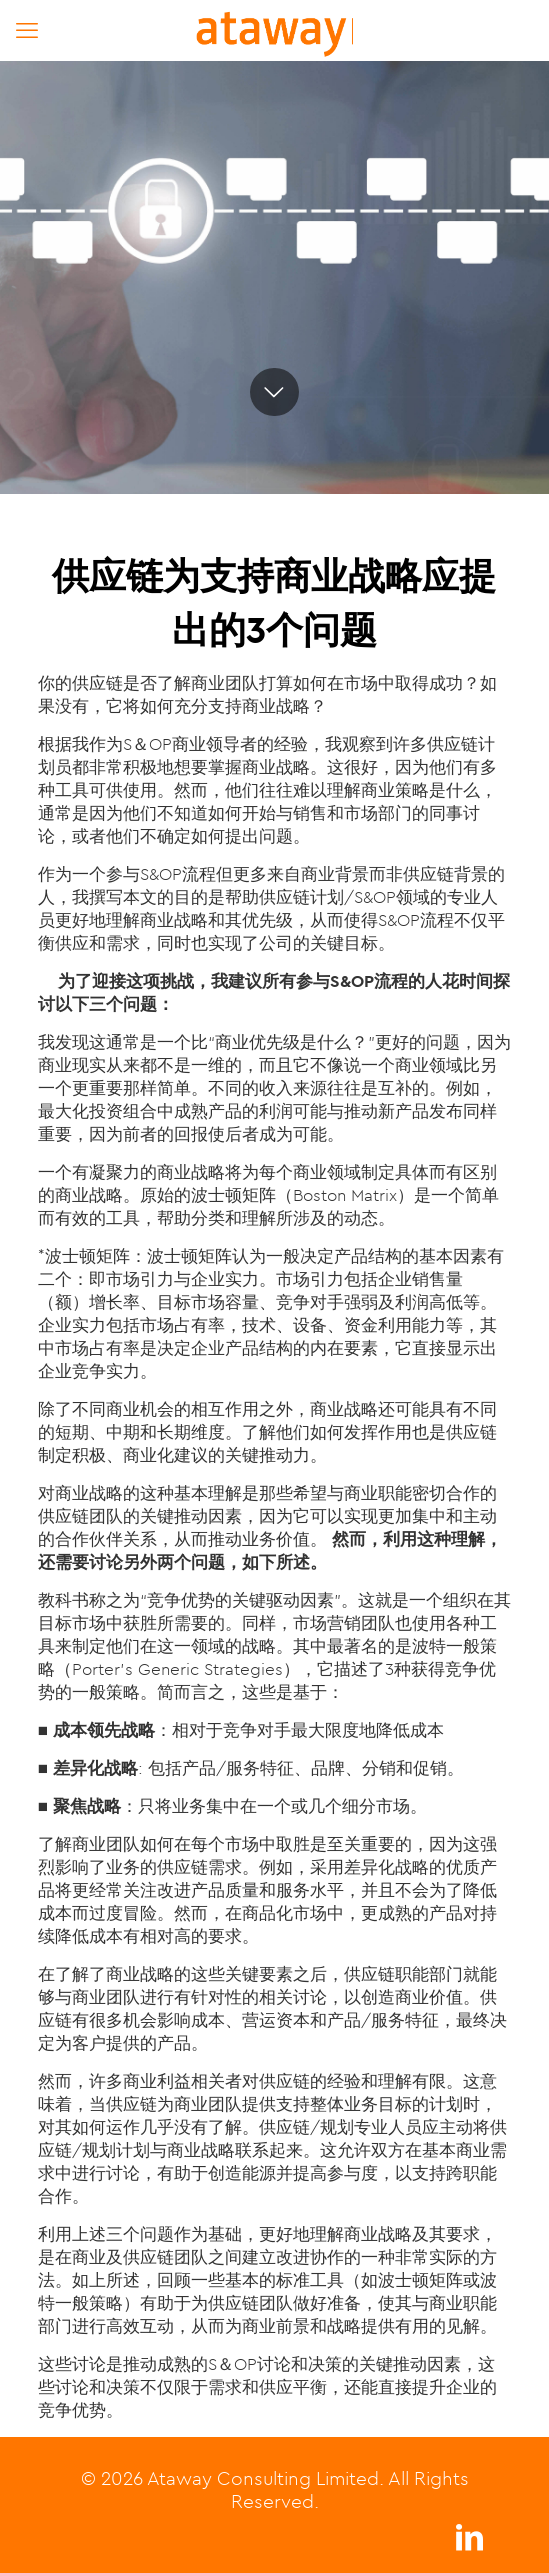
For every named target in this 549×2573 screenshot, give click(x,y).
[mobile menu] (27, 30)
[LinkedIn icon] (469, 2542)
